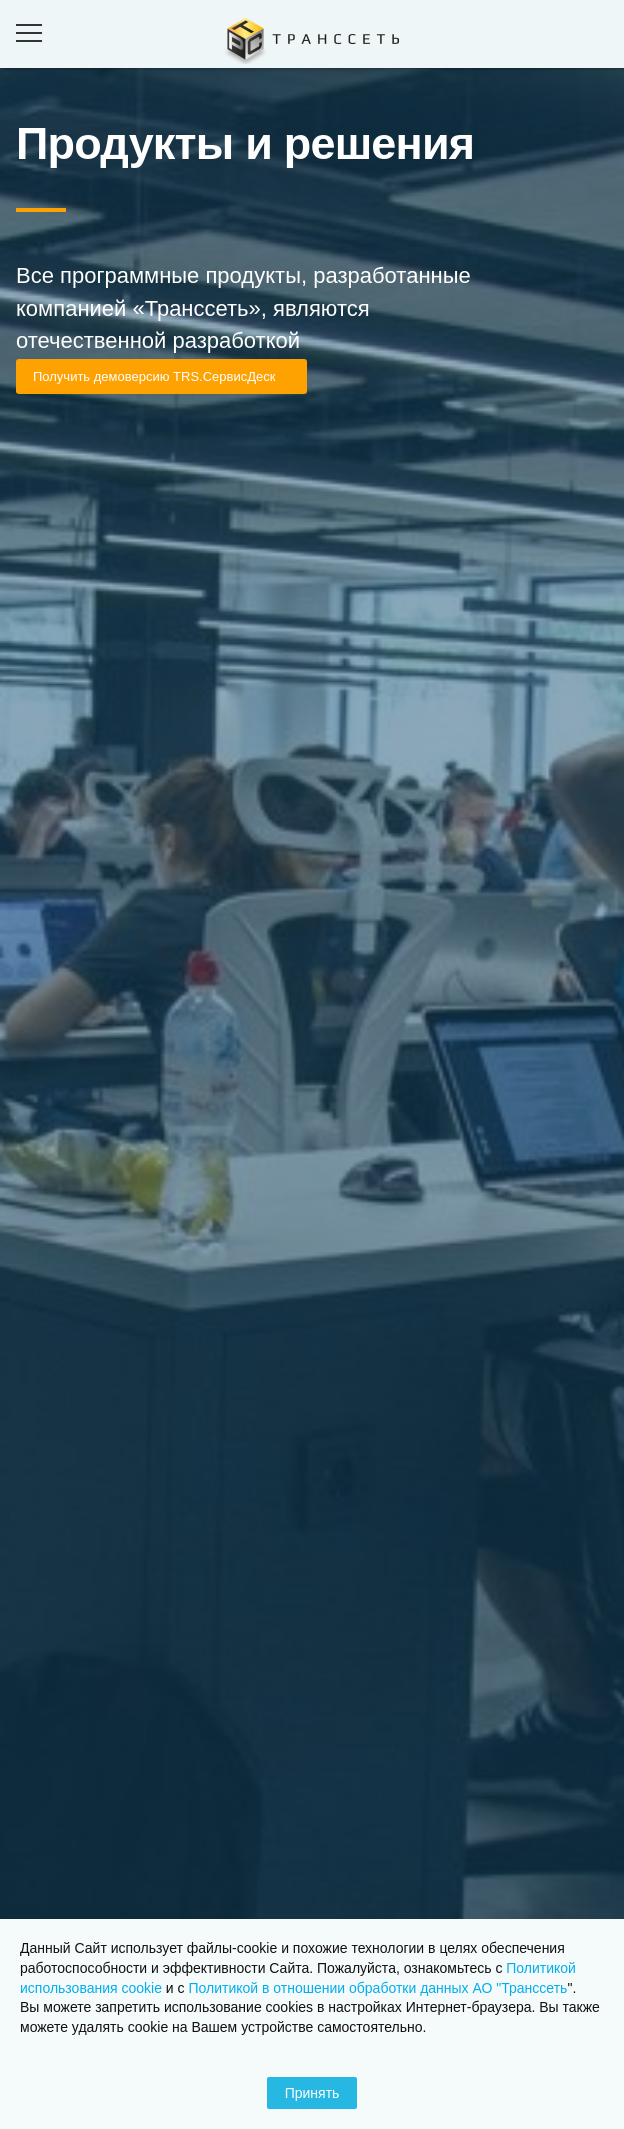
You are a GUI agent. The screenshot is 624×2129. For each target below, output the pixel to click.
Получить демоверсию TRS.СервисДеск (154, 376)
